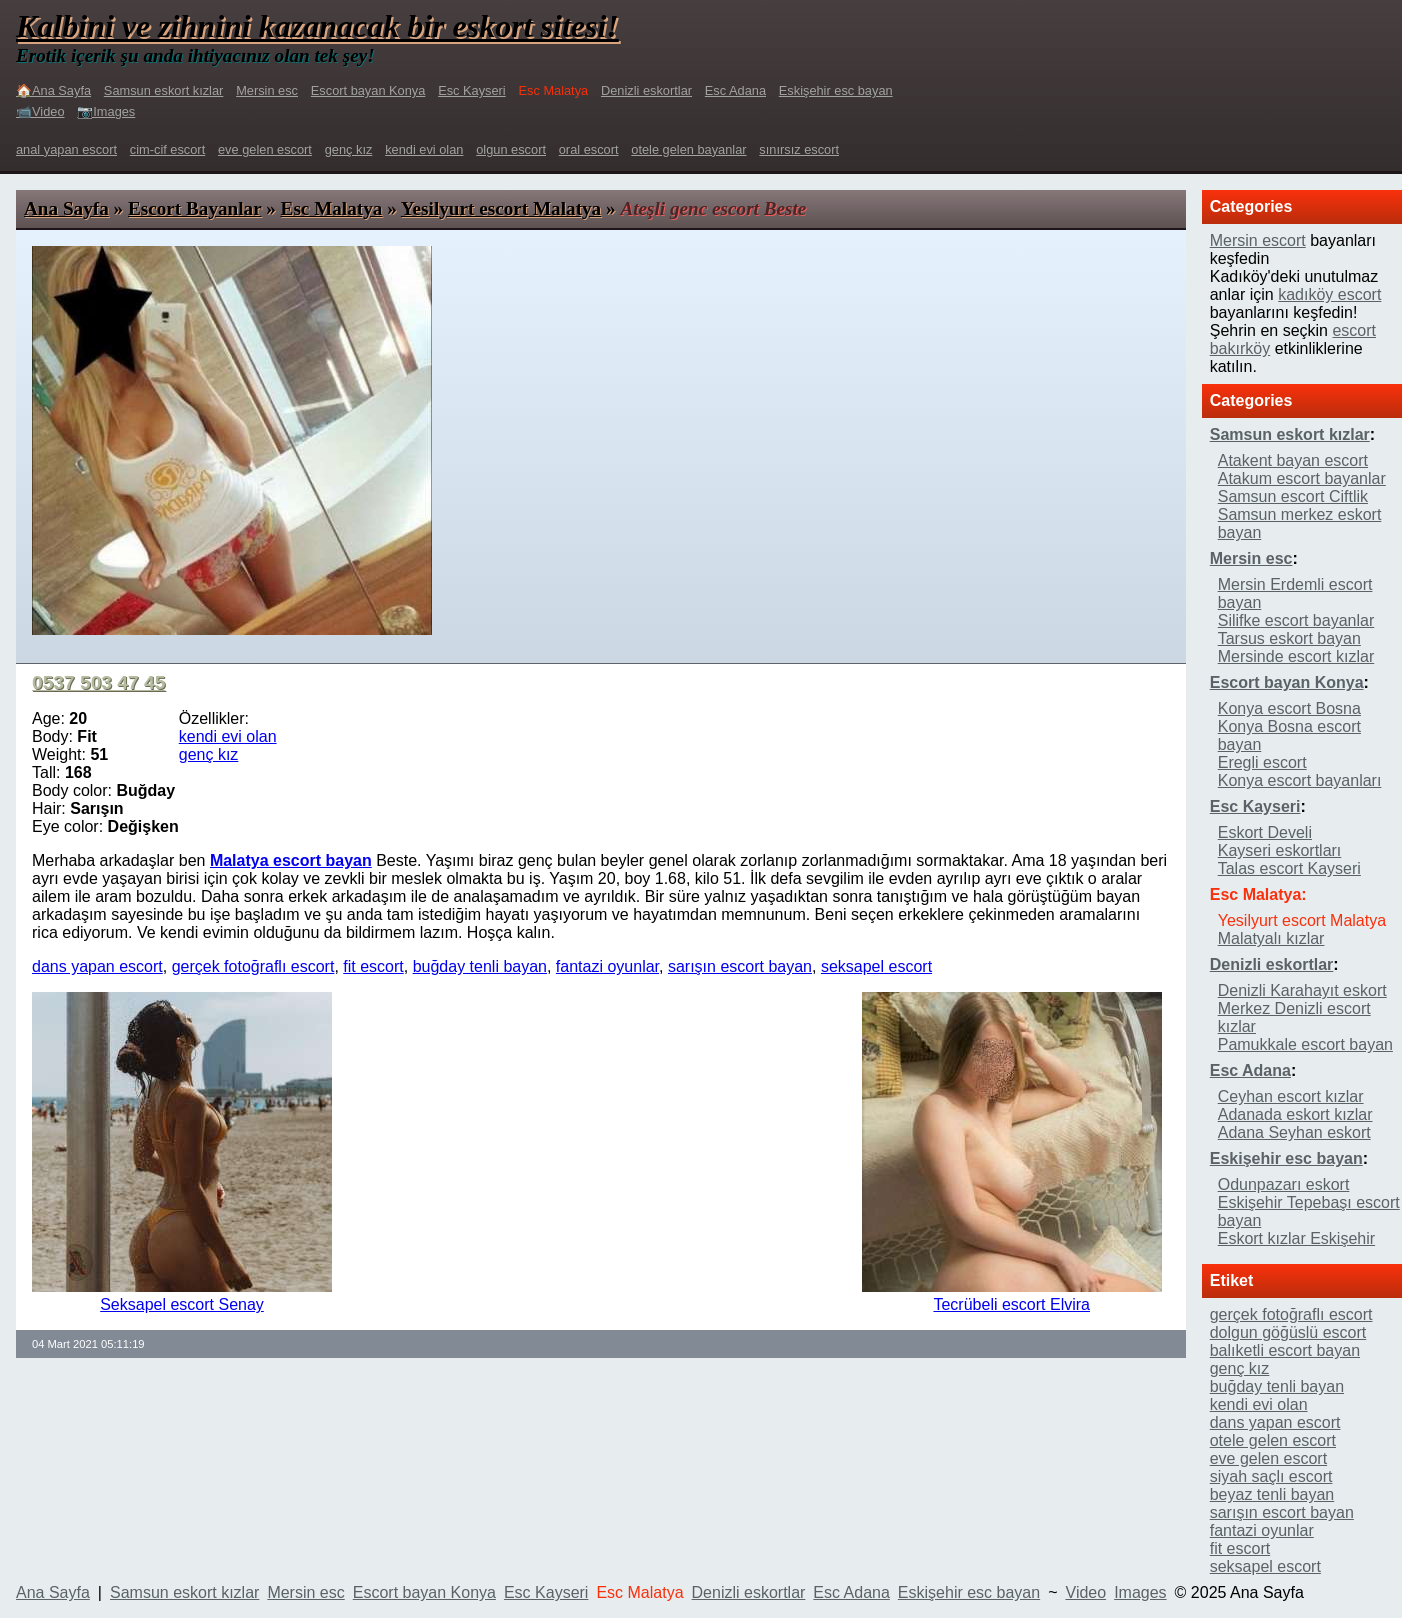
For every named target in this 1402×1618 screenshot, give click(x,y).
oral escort (589, 149)
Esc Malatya (332, 208)
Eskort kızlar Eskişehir (1296, 1238)
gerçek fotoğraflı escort (253, 966)
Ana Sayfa (66, 208)
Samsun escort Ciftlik (1293, 496)
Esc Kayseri (472, 90)
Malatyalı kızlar (1271, 938)
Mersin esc (267, 90)
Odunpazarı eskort (1284, 1184)
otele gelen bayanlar (688, 149)
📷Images (106, 111)
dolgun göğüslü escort (1288, 1332)
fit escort (373, 966)
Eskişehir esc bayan (836, 90)
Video (1086, 1592)
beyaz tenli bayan (1272, 1494)
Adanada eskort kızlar (1295, 1114)
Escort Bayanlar (194, 208)
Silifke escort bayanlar (1296, 620)
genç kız (349, 149)
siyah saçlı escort (1271, 1476)
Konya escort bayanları (1300, 780)
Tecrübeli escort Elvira (1011, 1304)
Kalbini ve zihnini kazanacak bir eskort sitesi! (317, 26)
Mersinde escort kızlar (1296, 656)
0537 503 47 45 (98, 682)
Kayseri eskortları (1280, 850)
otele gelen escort (1273, 1440)
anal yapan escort (66, 149)
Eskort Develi (1265, 832)
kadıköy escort (1329, 294)
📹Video (40, 111)
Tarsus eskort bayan (1289, 638)
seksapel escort (876, 966)
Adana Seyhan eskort (1294, 1132)
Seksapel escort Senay (182, 1304)
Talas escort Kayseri (1289, 868)
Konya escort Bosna (1289, 708)
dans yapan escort (97, 966)
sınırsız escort (799, 149)
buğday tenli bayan (480, 966)
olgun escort (511, 149)
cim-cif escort (167, 149)
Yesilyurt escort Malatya (501, 208)
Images (1140, 1592)
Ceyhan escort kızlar (1291, 1096)
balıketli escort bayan (1285, 1350)
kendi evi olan (424, 149)
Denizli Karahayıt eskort (1302, 990)
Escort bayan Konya (368, 90)
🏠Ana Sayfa (53, 90)
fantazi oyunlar (607, 966)
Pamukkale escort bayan (1305, 1044)
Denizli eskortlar (646, 90)
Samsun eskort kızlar (163, 90)
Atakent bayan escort (1293, 460)
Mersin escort (1258, 240)
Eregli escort (1262, 762)
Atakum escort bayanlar (1302, 478)
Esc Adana (735, 90)
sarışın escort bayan (740, 966)
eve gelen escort (265, 149)
